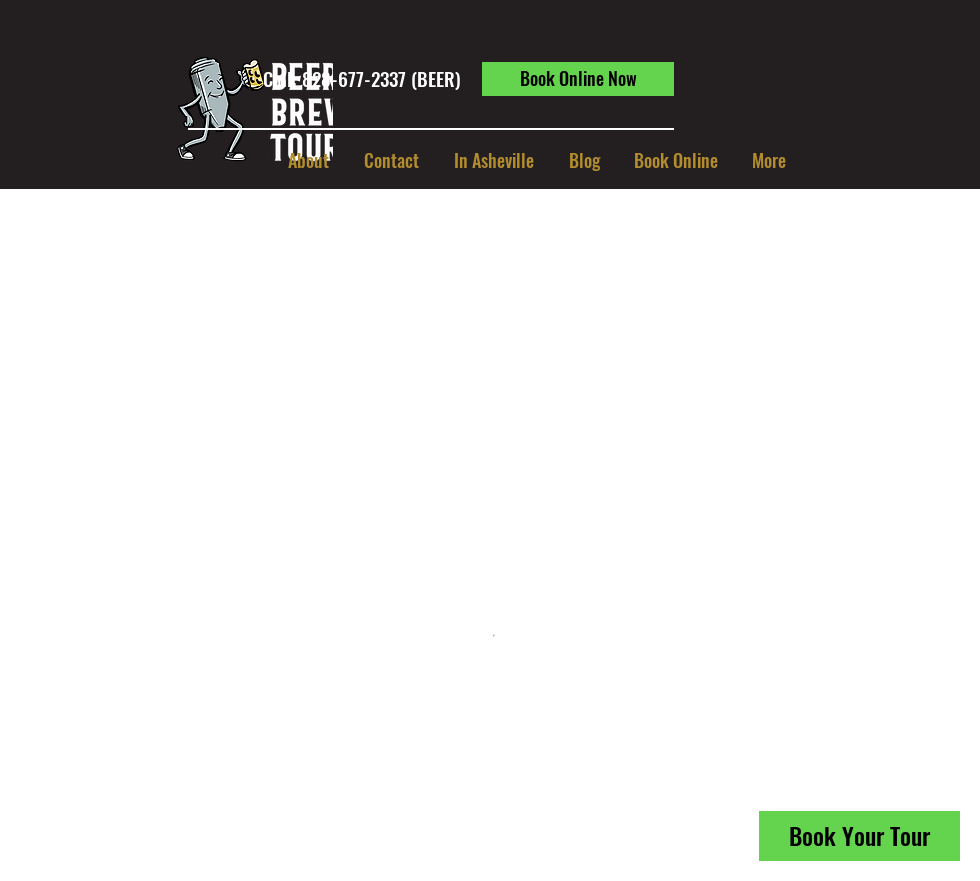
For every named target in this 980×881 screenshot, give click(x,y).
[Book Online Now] (578, 79)
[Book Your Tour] (859, 836)
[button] (493, 160)
